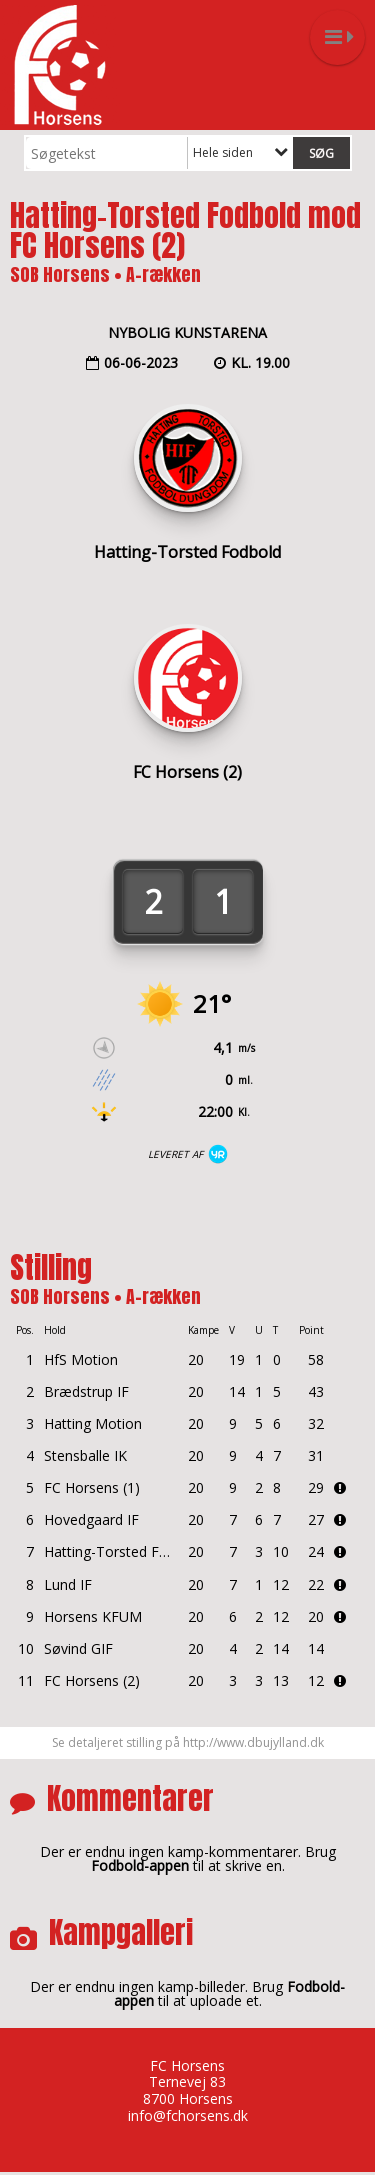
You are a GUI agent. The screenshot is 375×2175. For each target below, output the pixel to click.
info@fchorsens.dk (188, 2115)
